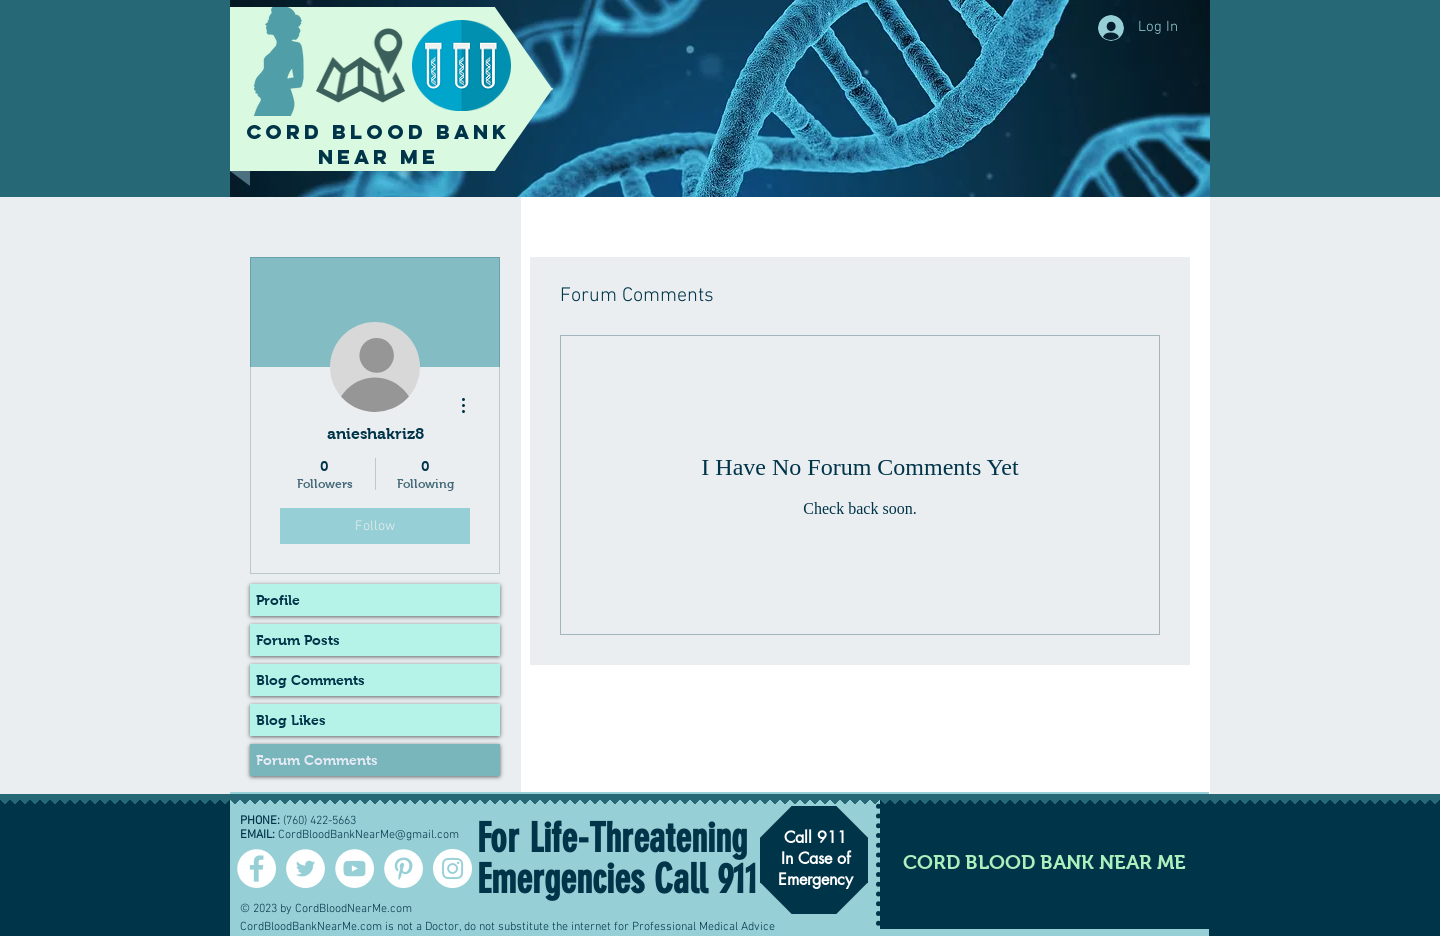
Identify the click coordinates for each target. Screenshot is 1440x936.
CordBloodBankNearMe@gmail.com (368, 835)
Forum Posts (298, 640)
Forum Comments (317, 760)
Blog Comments (310, 680)
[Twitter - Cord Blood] (305, 868)
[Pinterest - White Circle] (403, 868)
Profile (278, 600)
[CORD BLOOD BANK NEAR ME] (1044, 861)
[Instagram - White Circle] (452, 868)
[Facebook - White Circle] (256, 868)
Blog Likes (291, 720)
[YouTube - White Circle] (354, 868)
